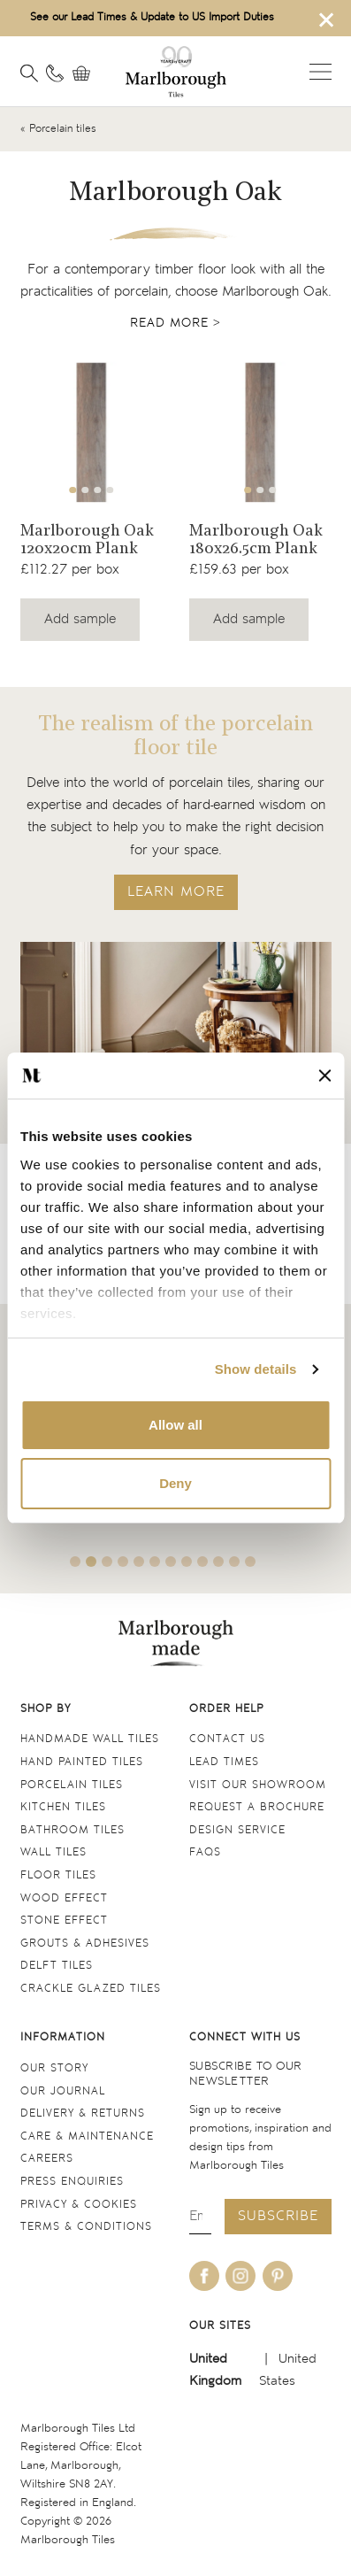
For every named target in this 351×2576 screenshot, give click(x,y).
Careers (46, 2158)
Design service (237, 1830)
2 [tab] (84, 490)
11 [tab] (234, 1561)
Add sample (80, 619)
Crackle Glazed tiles (90, 1988)
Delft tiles (56, 1965)
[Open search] (29, 73)
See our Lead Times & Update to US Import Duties (152, 17)
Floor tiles (58, 1875)
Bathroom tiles (72, 1830)
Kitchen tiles (63, 1807)
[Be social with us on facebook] (204, 2276)
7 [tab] (170, 1561)
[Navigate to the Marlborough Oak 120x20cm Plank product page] (91, 432)
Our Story (54, 2068)
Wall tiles (53, 1852)
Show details (256, 1369)
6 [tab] (154, 1561)
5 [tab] (139, 1561)
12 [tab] (250, 1561)
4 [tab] (109, 490)
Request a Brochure (256, 1807)
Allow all (175, 1424)
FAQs (205, 1852)
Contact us (227, 1739)
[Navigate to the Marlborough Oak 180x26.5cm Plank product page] (260, 432)
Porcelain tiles (71, 1785)
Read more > (175, 323)
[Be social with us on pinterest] (278, 2276)
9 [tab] (202, 1561)
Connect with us (245, 2037)
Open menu (320, 72)
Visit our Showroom (257, 1785)
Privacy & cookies (78, 2204)
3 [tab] (97, 490)
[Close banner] (324, 1075)
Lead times (224, 1762)
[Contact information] (55, 73)
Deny (175, 1483)
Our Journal (62, 2091)
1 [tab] (72, 490)
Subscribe (278, 2216)
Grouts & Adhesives (84, 1943)
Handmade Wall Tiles (89, 1739)
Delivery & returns (82, 2113)
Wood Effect (64, 1898)
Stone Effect (64, 1920)
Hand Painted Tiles (81, 1762)
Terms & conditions (86, 2226)
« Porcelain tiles (58, 128)
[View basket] (85, 73)
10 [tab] (218, 1561)
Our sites (220, 2326)
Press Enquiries (72, 2181)
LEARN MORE (176, 892)
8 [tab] (186, 1561)
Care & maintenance (87, 2136)
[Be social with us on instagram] (240, 2276)
